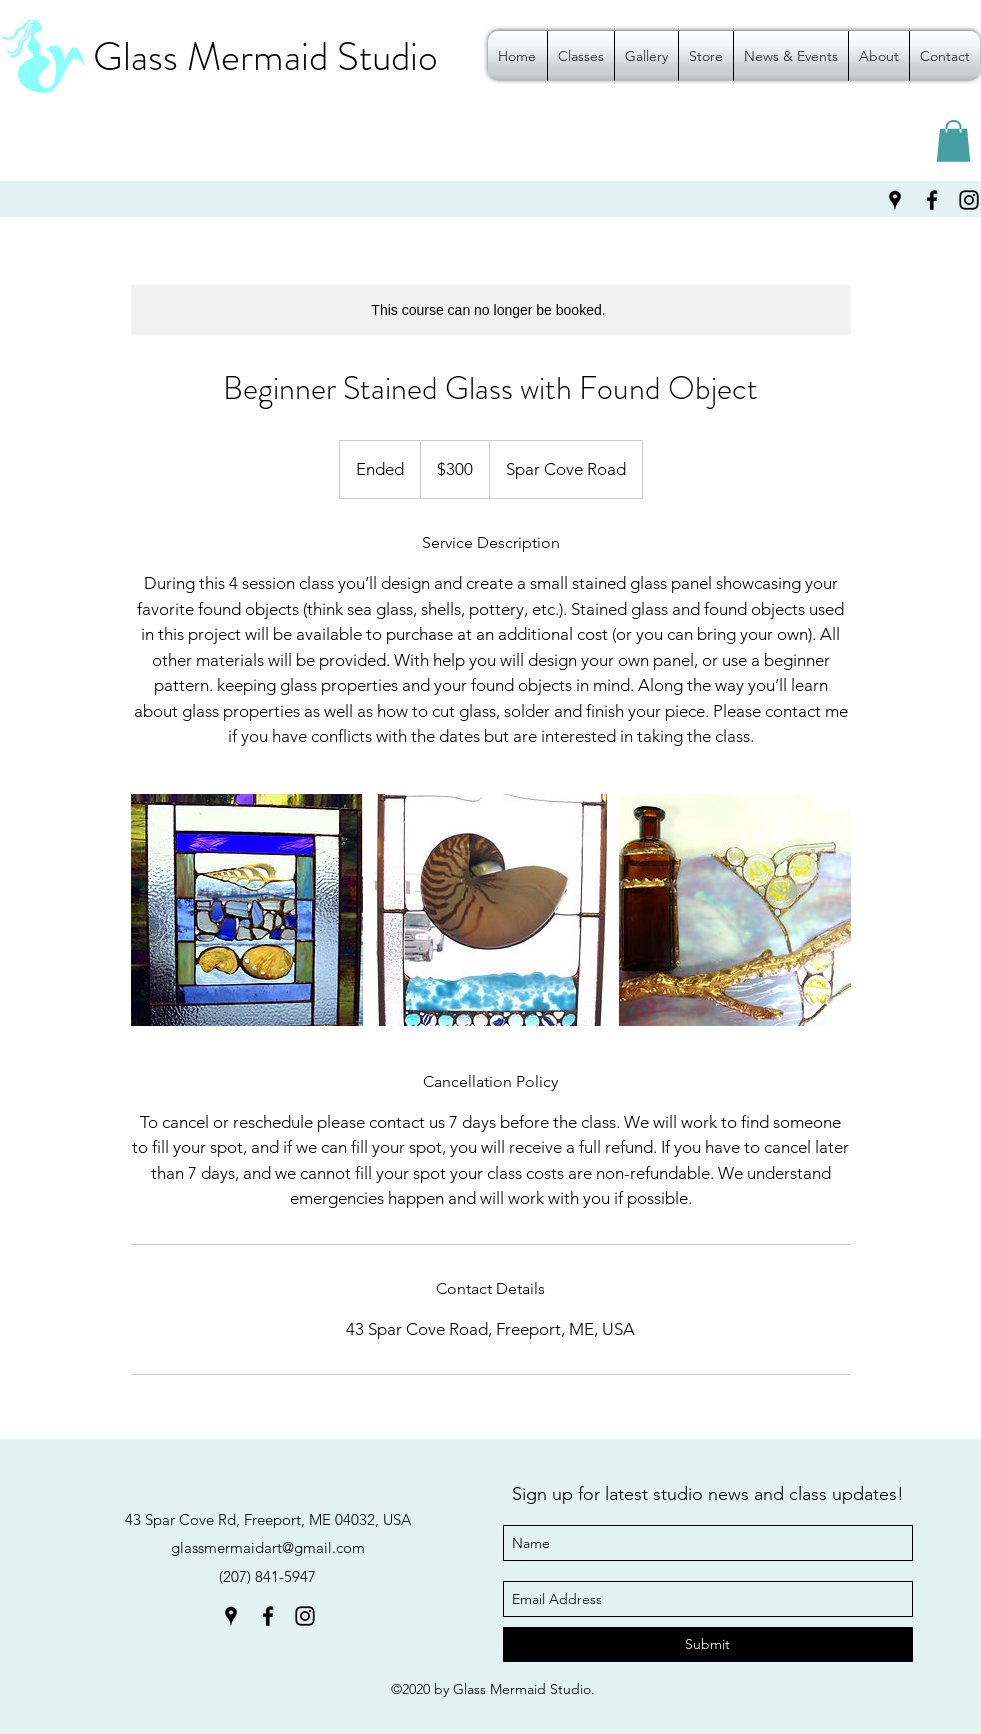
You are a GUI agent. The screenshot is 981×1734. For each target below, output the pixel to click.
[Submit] (708, 1644)
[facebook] (932, 200)
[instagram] (305, 1616)
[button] (953, 141)
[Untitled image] (247, 910)
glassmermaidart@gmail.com (268, 1547)
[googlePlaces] (895, 200)
